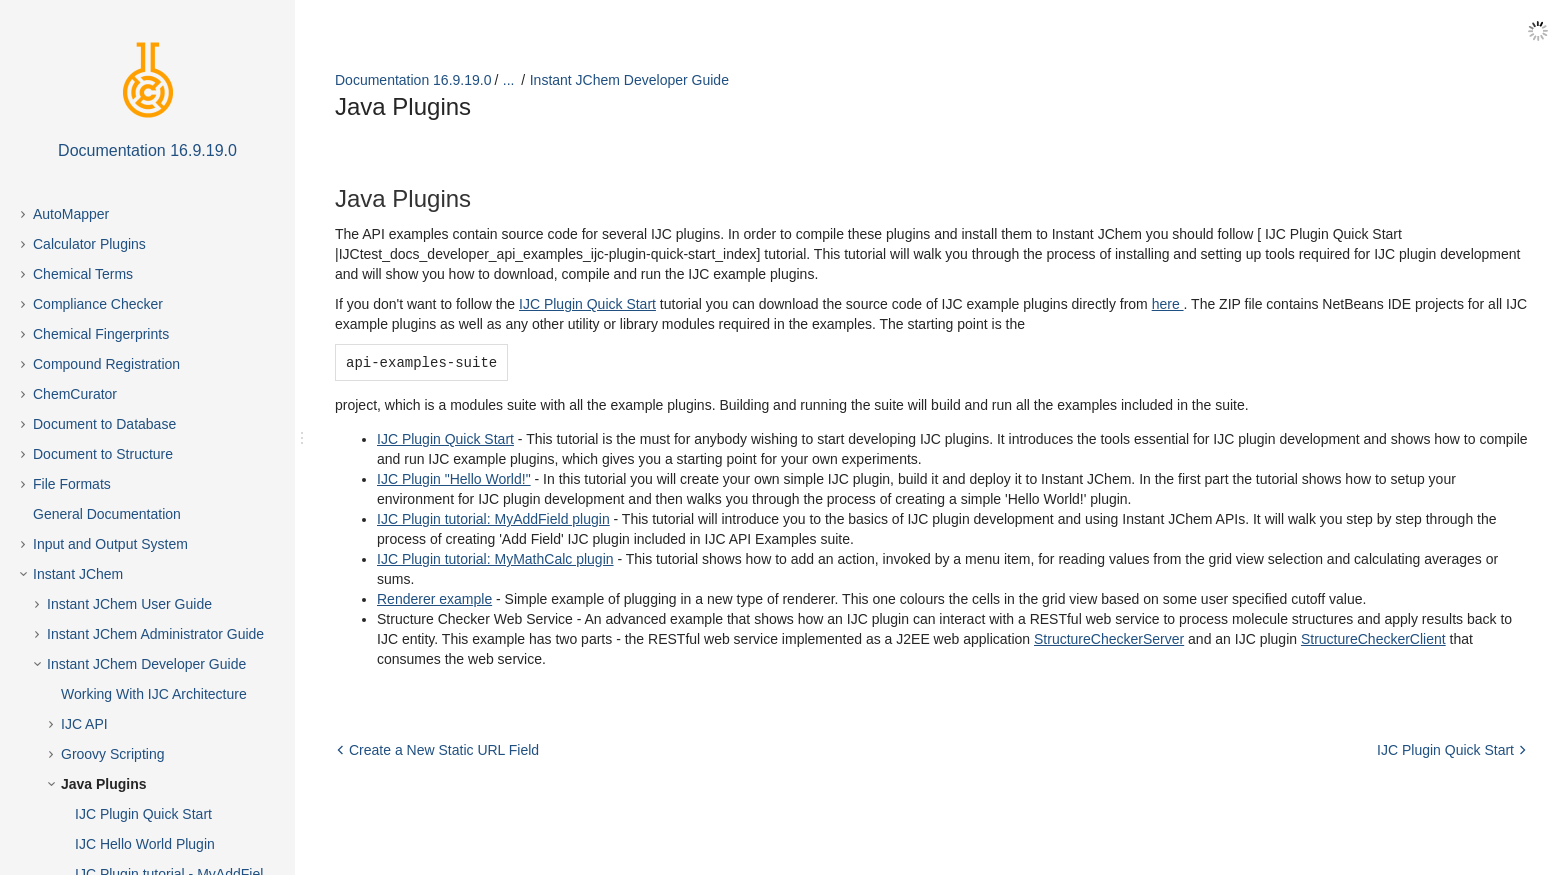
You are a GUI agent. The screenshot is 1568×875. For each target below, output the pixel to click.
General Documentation (107, 514)
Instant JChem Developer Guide (146, 664)
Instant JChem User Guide (129, 604)
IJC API (84, 724)
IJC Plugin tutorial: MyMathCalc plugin (495, 558)
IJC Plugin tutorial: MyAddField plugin (493, 518)
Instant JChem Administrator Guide (155, 634)
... (509, 80)
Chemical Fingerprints (101, 334)
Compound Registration (106, 364)
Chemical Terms (83, 274)
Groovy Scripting (112, 754)
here (1168, 304)
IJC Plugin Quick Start (143, 814)
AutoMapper (71, 214)
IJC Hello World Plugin (145, 844)
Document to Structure (103, 454)
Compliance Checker (98, 304)
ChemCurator (75, 394)
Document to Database (104, 424)
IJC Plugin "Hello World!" (454, 478)
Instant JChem (78, 574)
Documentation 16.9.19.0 (413, 80)
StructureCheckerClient (1373, 638)
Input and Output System (110, 544)
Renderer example (434, 598)
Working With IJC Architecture (154, 694)
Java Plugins (104, 784)
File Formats (72, 484)
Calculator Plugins (89, 244)
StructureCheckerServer (1109, 638)
